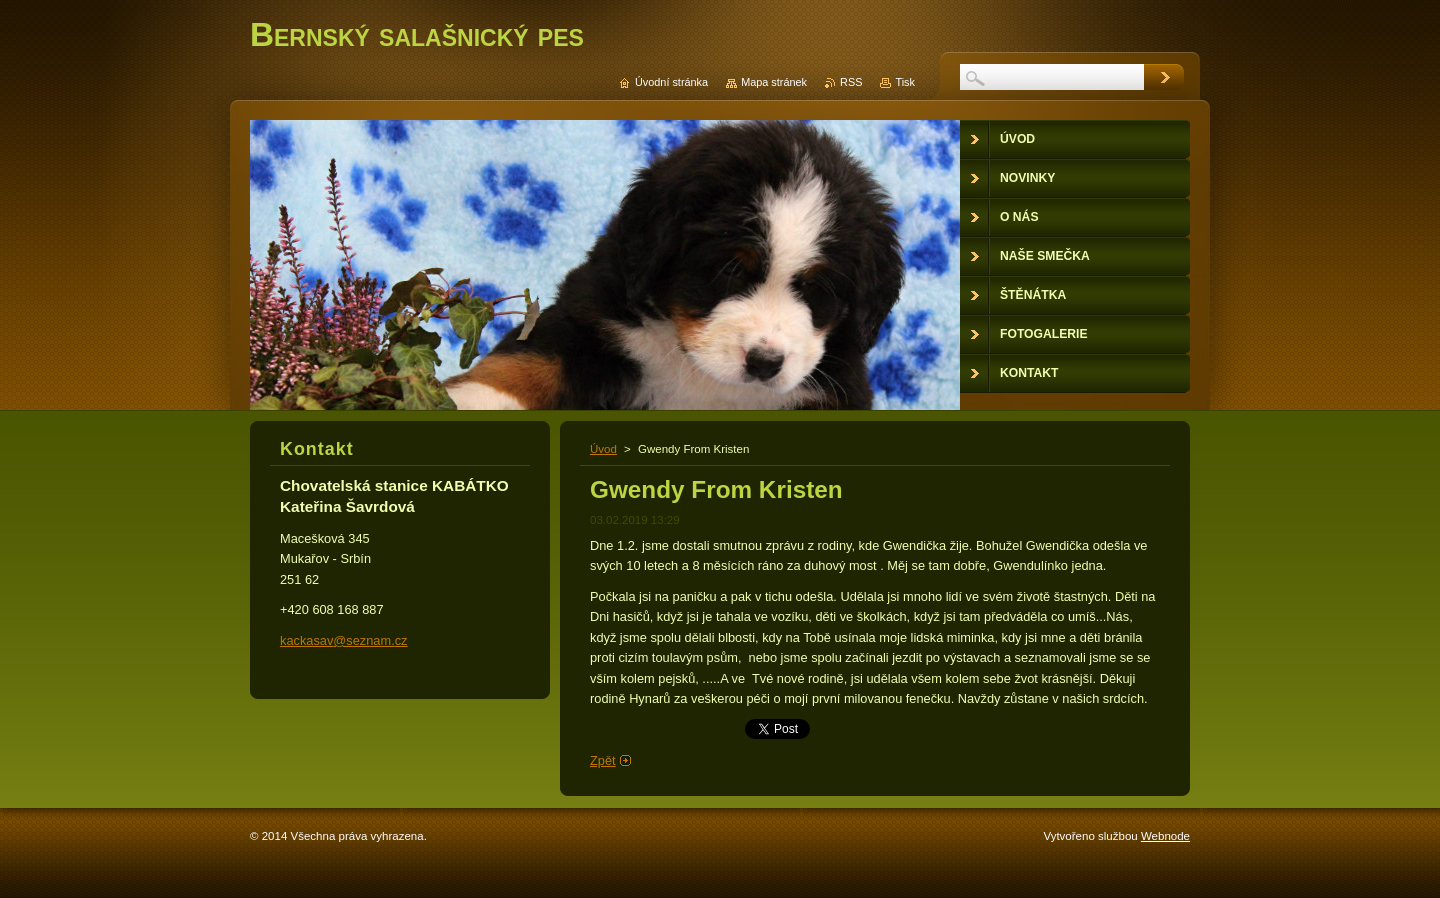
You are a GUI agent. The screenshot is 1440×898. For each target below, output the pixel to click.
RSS (851, 82)
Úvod (603, 449)
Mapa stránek (774, 82)
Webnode (1165, 836)
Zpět (603, 760)
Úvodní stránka (671, 82)
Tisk (905, 82)
